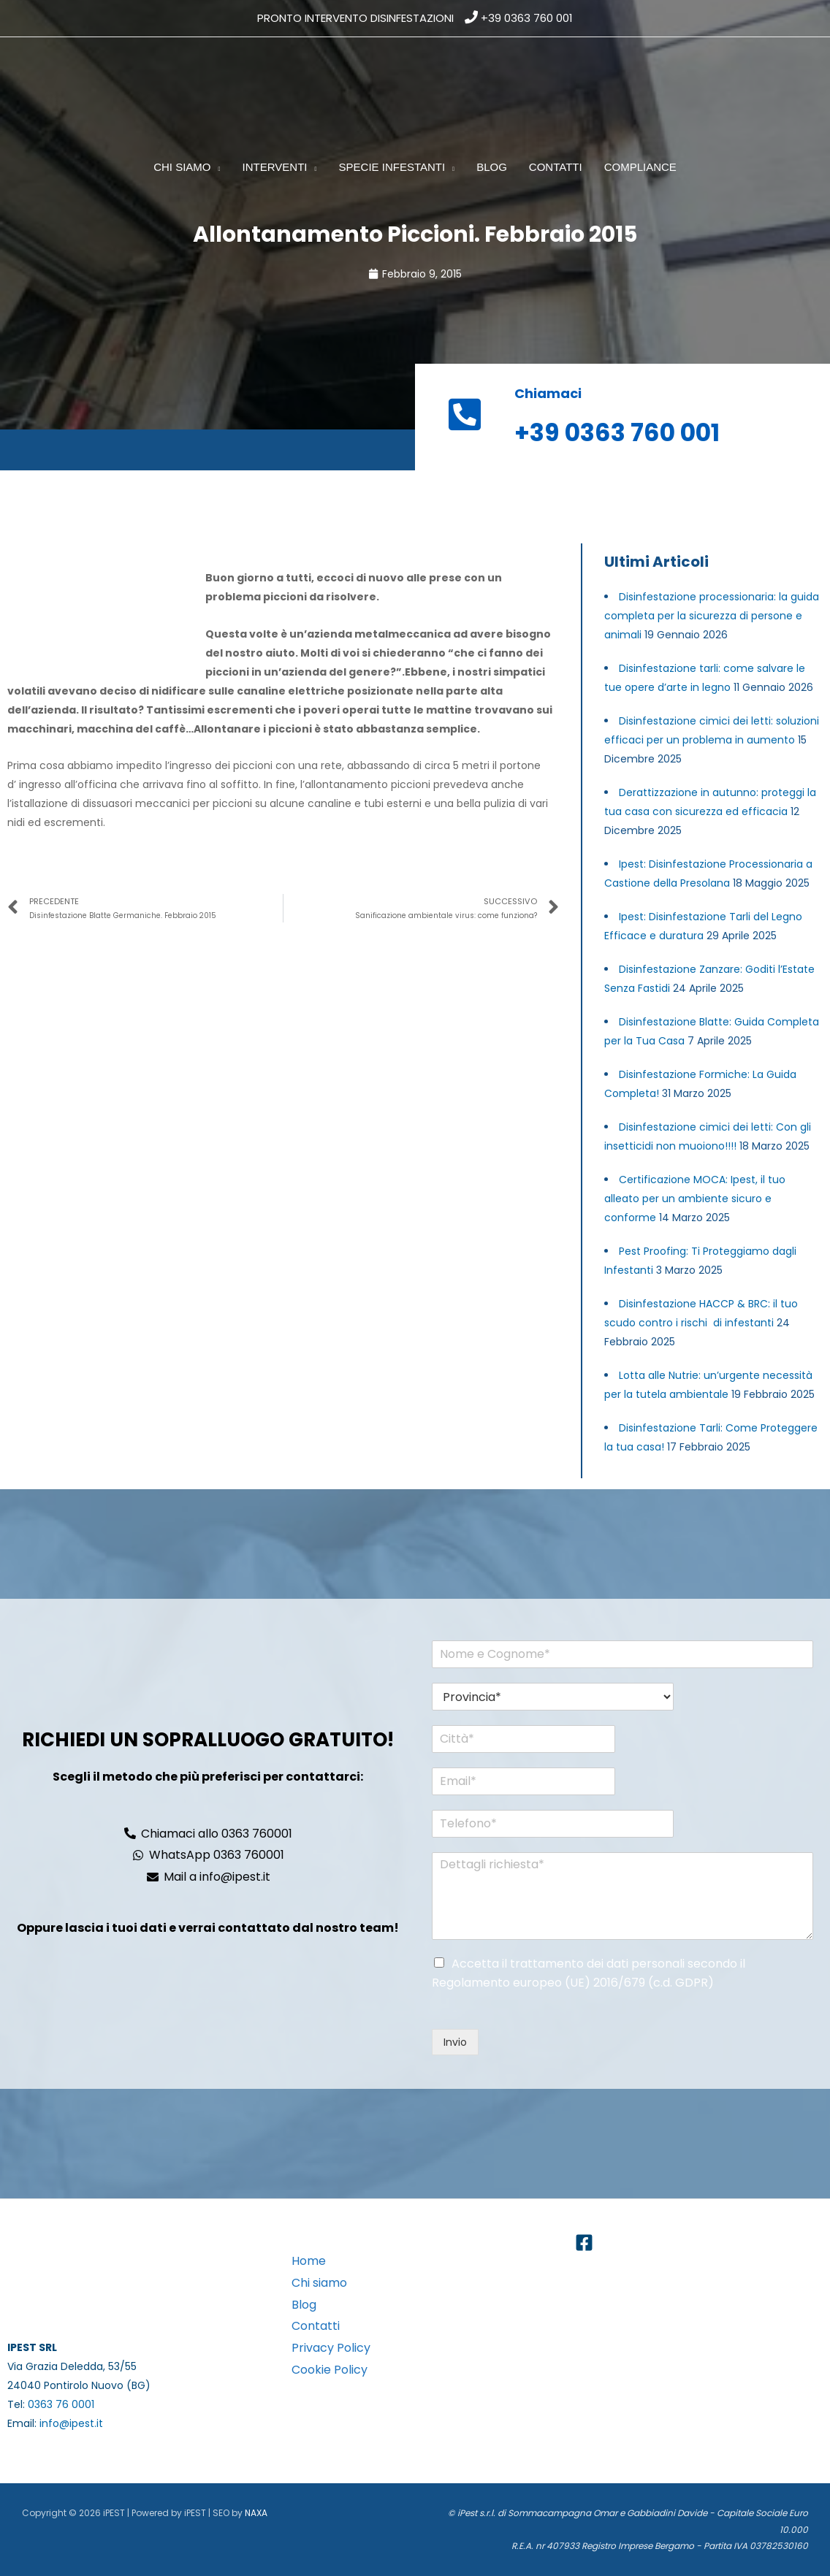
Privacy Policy (331, 2347)
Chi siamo (319, 2282)
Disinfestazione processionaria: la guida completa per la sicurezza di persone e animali (711, 615)
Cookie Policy (330, 2369)
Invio (455, 2042)
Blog (304, 2304)
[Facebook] (584, 2242)
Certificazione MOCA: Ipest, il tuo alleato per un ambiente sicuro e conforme (694, 1198)
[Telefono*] (546, 1824)
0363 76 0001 (61, 2404)
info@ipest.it (71, 2423)
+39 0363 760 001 (527, 18)
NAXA (256, 2513)
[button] (216, 167)
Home (309, 2260)
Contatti (316, 2325)
